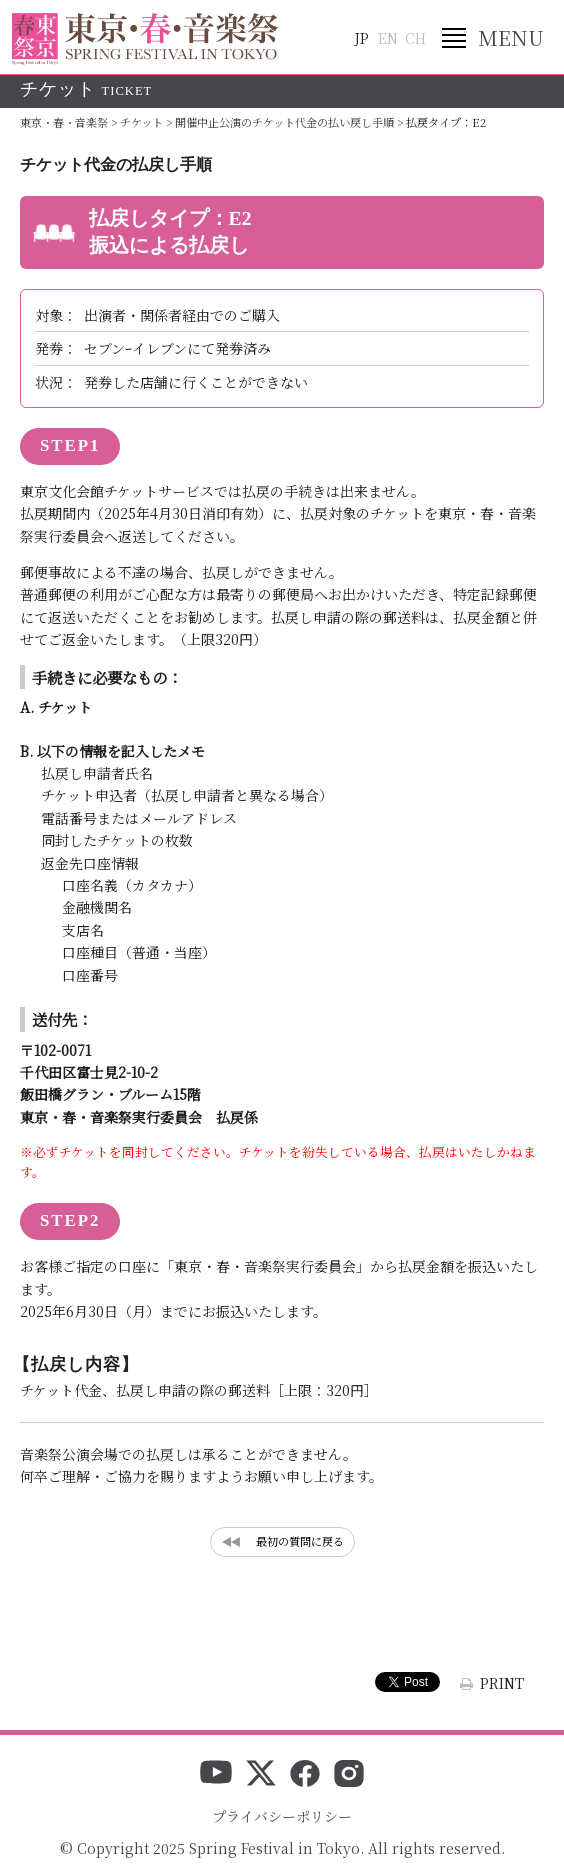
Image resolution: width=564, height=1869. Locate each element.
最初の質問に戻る (300, 1541)
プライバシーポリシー (282, 1816)
